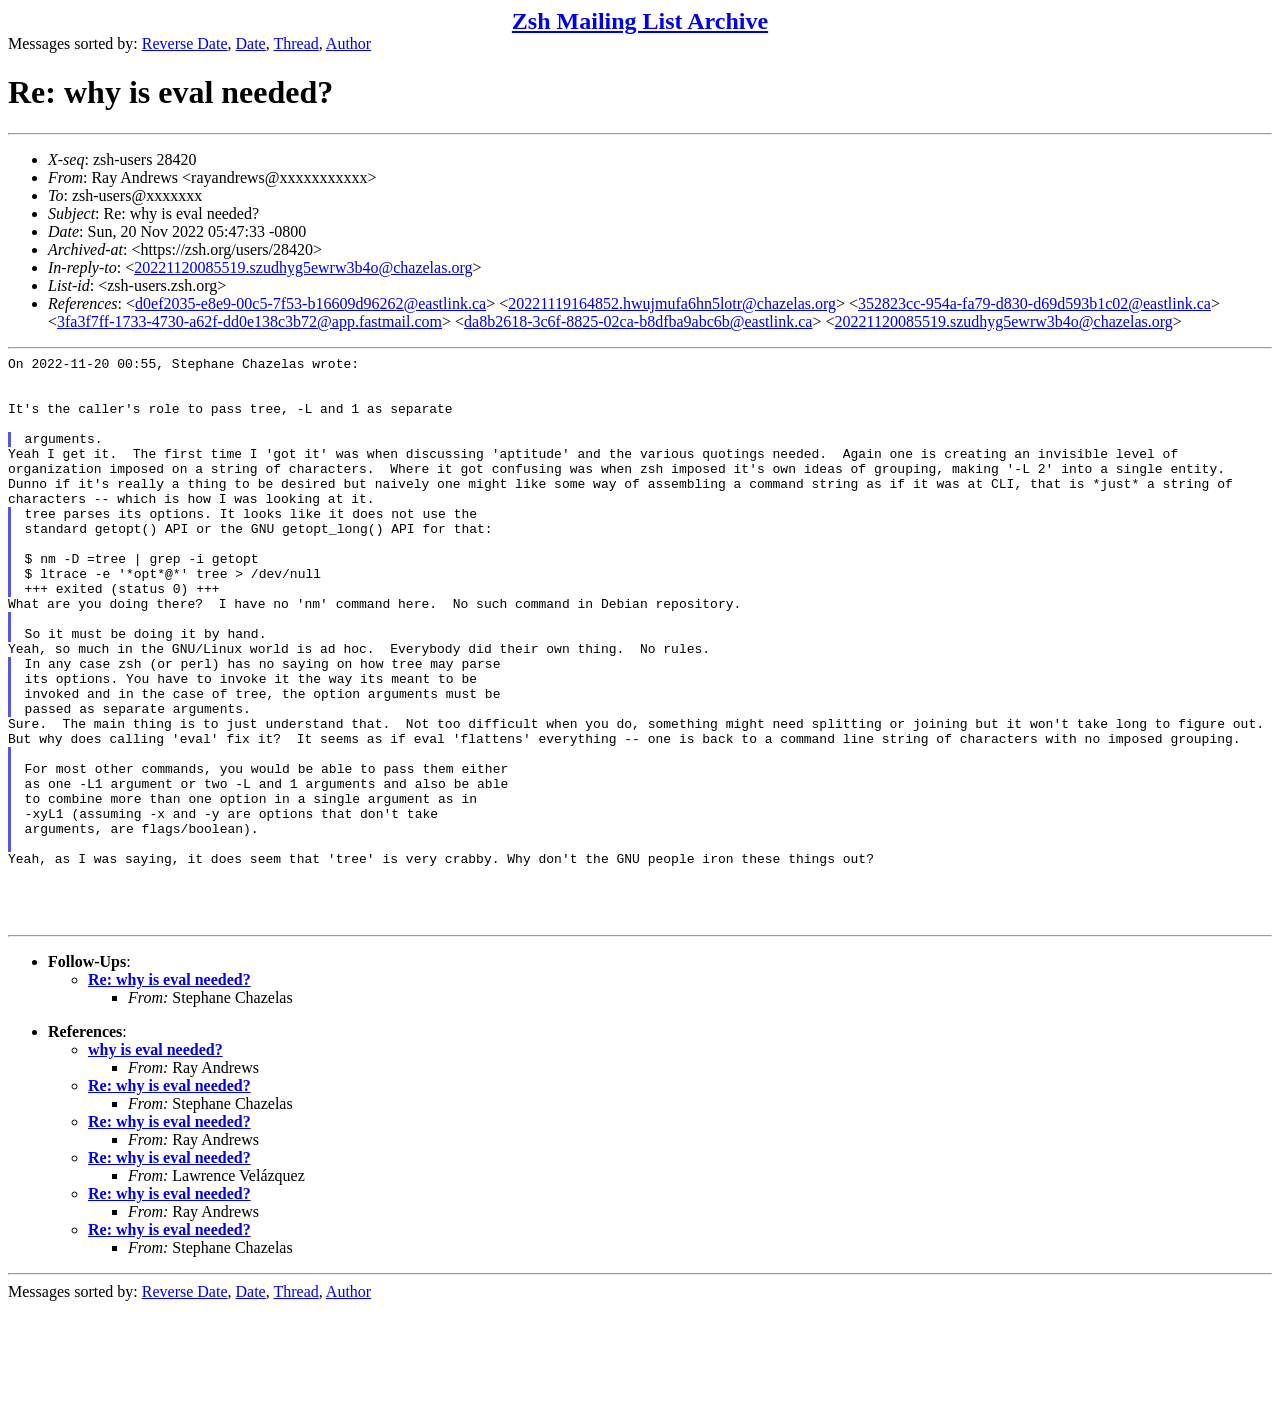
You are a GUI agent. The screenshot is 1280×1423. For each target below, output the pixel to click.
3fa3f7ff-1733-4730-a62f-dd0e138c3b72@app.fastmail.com (249, 321)
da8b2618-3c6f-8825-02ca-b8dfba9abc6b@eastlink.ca (638, 321)
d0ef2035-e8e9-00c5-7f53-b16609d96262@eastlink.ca (310, 303)
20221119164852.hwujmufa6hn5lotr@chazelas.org (672, 303)
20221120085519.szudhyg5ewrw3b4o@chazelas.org (303, 267)
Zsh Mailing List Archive (640, 21)
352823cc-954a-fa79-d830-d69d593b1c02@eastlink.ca (1034, 303)
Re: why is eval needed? (169, 1093)
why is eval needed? (155, 1163)
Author (348, 43)
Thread (295, 43)
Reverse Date (185, 43)
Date (251, 43)
